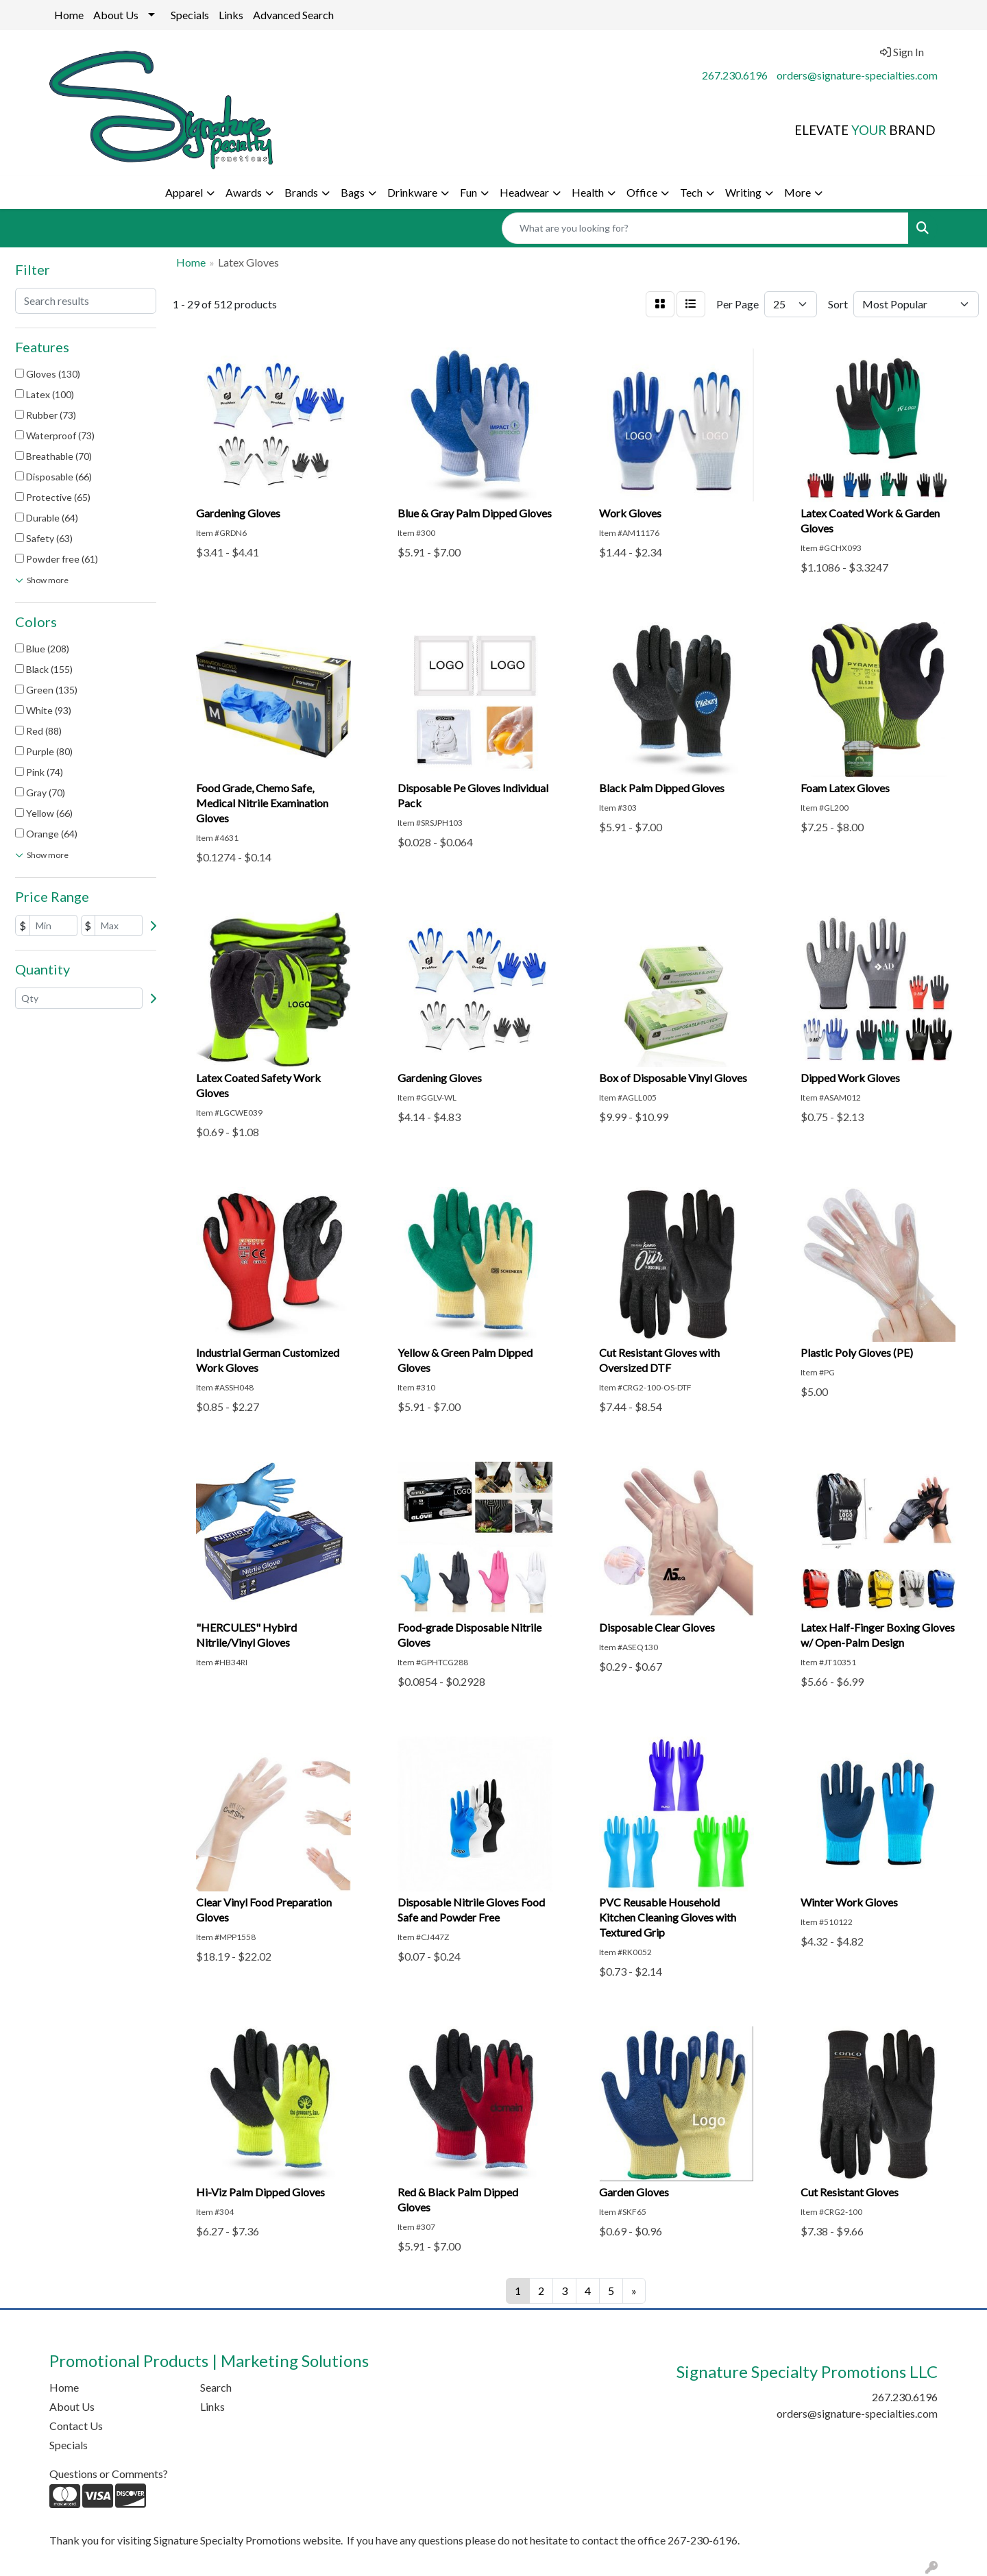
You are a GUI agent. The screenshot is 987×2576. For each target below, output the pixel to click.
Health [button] (588, 192)
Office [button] (641, 192)
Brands (301, 192)
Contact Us (76, 2425)
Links (231, 14)
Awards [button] (244, 192)
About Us (115, 14)
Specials (190, 14)
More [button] (797, 192)
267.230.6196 (735, 75)
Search (216, 2387)
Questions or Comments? (108, 2473)
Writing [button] (743, 192)
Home (69, 14)
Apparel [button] (184, 192)
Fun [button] (468, 192)
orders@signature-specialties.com (857, 75)
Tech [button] (691, 192)
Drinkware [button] (412, 192)
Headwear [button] (524, 192)
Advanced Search (293, 14)
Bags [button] (353, 192)
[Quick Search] (705, 228)
